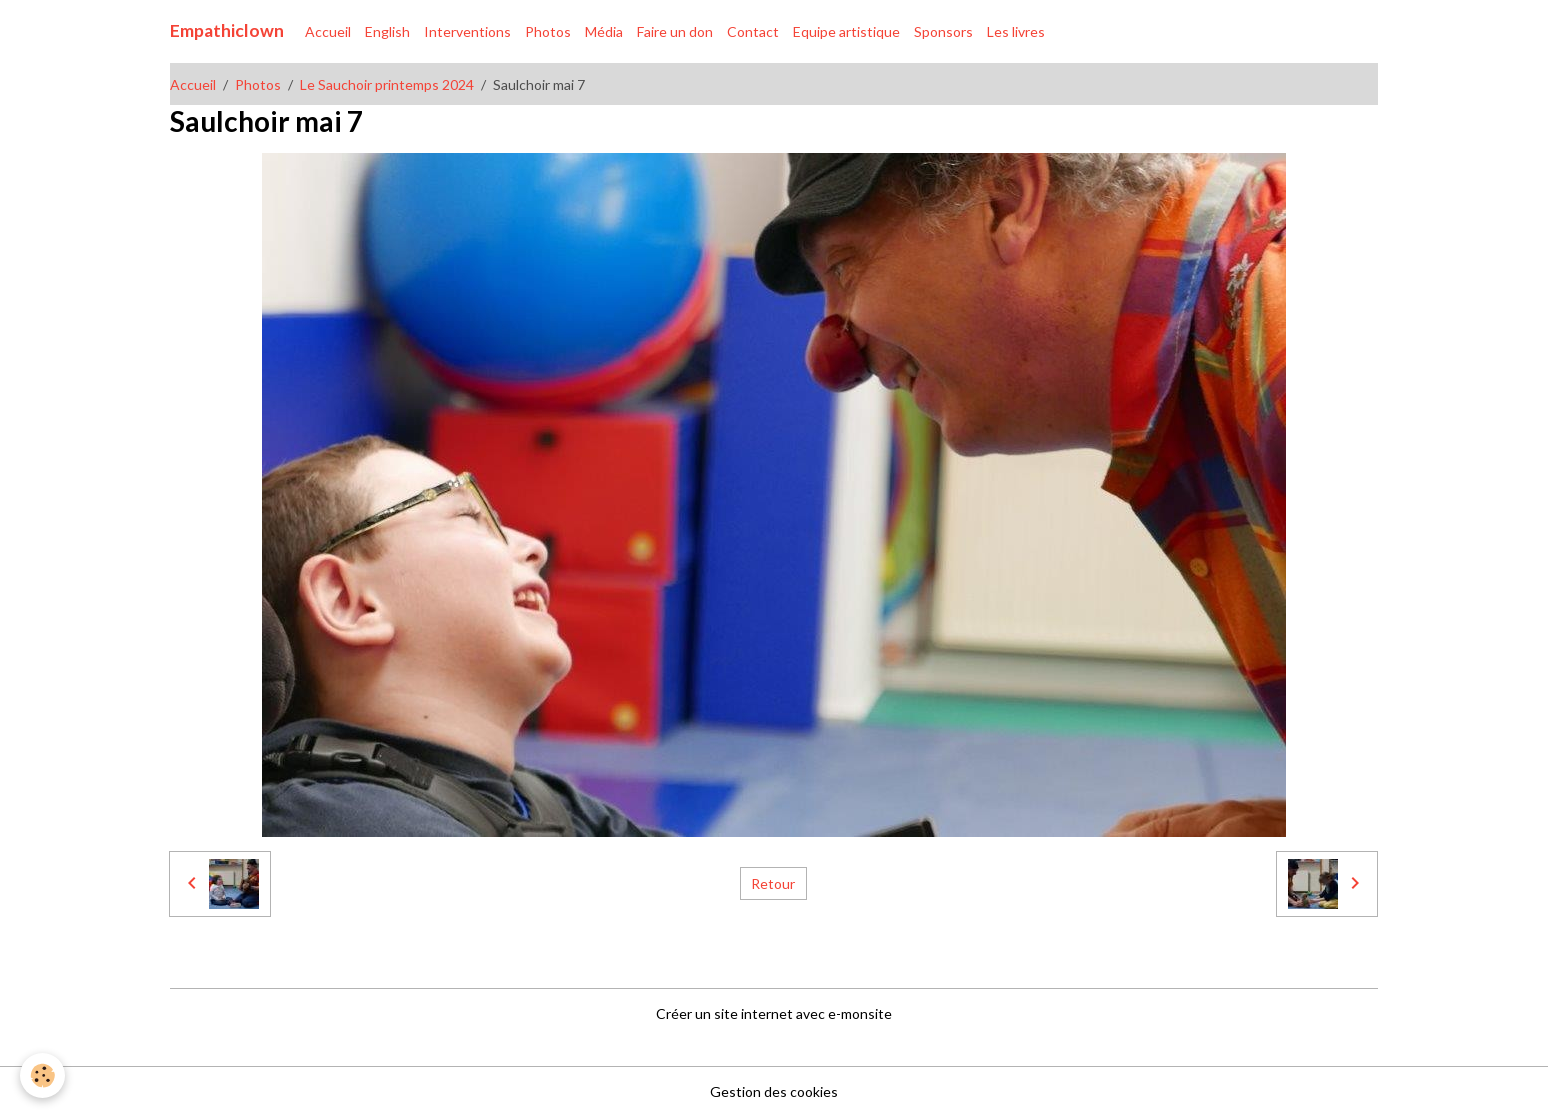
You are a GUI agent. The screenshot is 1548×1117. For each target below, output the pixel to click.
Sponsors (943, 31)
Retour (773, 883)
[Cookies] (42, 1075)
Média (604, 31)
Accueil (328, 31)
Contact (753, 31)
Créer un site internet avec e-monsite (774, 1013)
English (387, 31)
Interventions (467, 31)
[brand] (227, 31)
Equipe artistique (846, 31)
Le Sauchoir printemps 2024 (387, 84)
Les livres (1016, 31)
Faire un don (675, 31)
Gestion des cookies (774, 1091)
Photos (548, 31)
